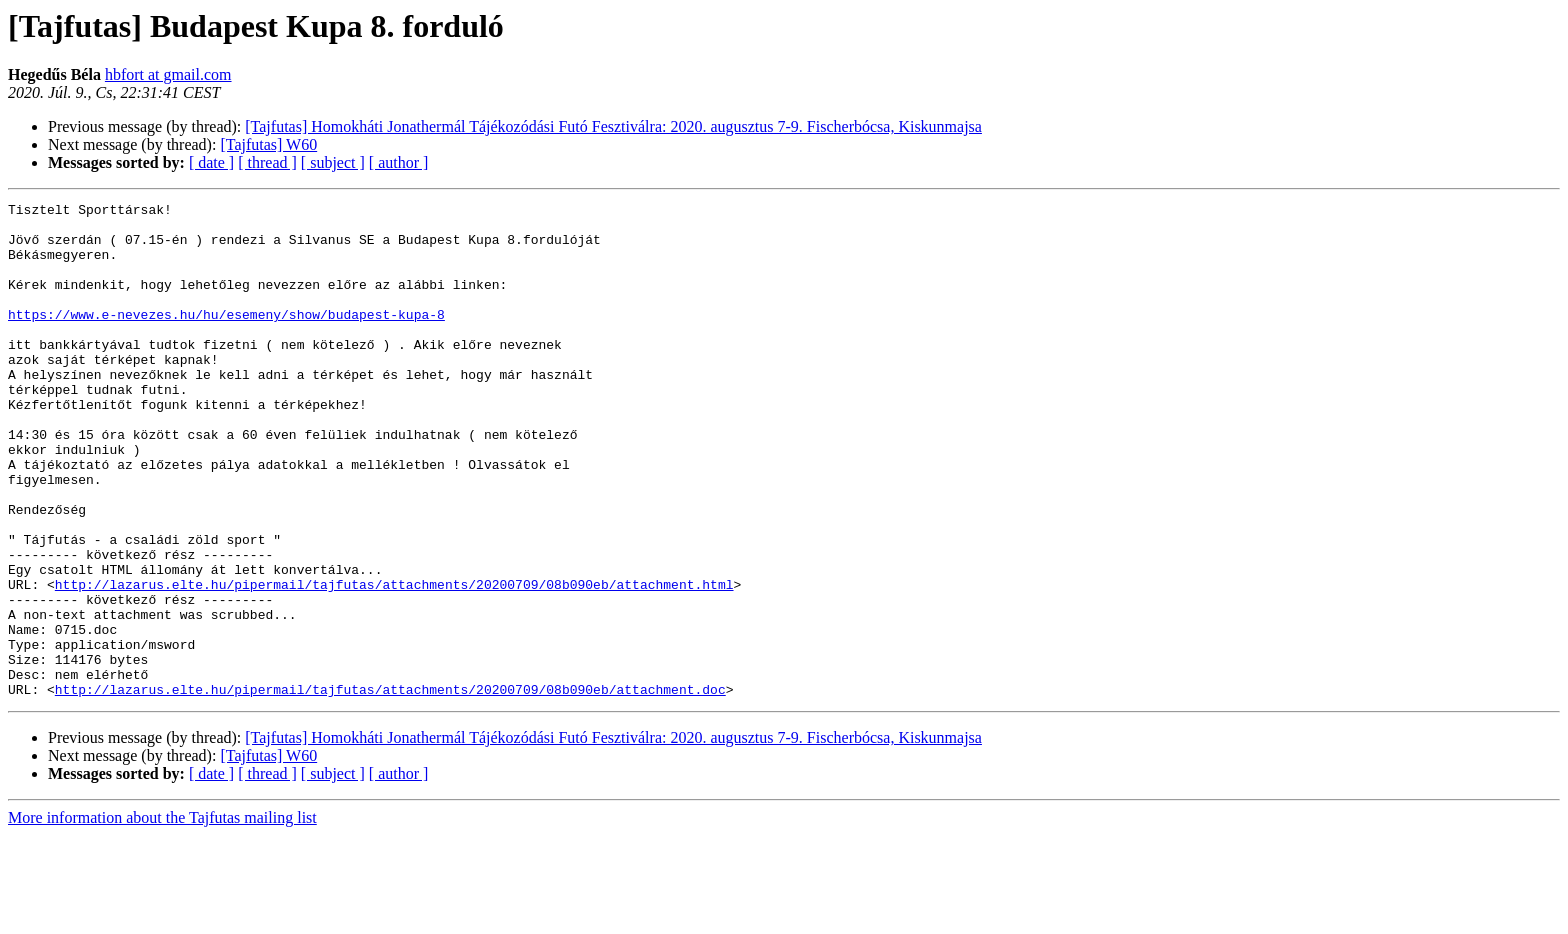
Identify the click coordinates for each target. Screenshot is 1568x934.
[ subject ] (333, 162)
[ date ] (211, 162)
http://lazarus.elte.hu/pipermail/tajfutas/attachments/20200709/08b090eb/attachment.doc (390, 788)
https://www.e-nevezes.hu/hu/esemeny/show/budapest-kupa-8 (226, 338)
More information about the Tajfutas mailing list (162, 916)
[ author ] (399, 162)
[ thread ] (267, 162)
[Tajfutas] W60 (268, 144)
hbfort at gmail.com (168, 74)
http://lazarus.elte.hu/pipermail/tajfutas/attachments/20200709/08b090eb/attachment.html (394, 662)
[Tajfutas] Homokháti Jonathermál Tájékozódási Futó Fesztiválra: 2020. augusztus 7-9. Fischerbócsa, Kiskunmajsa (613, 126)
